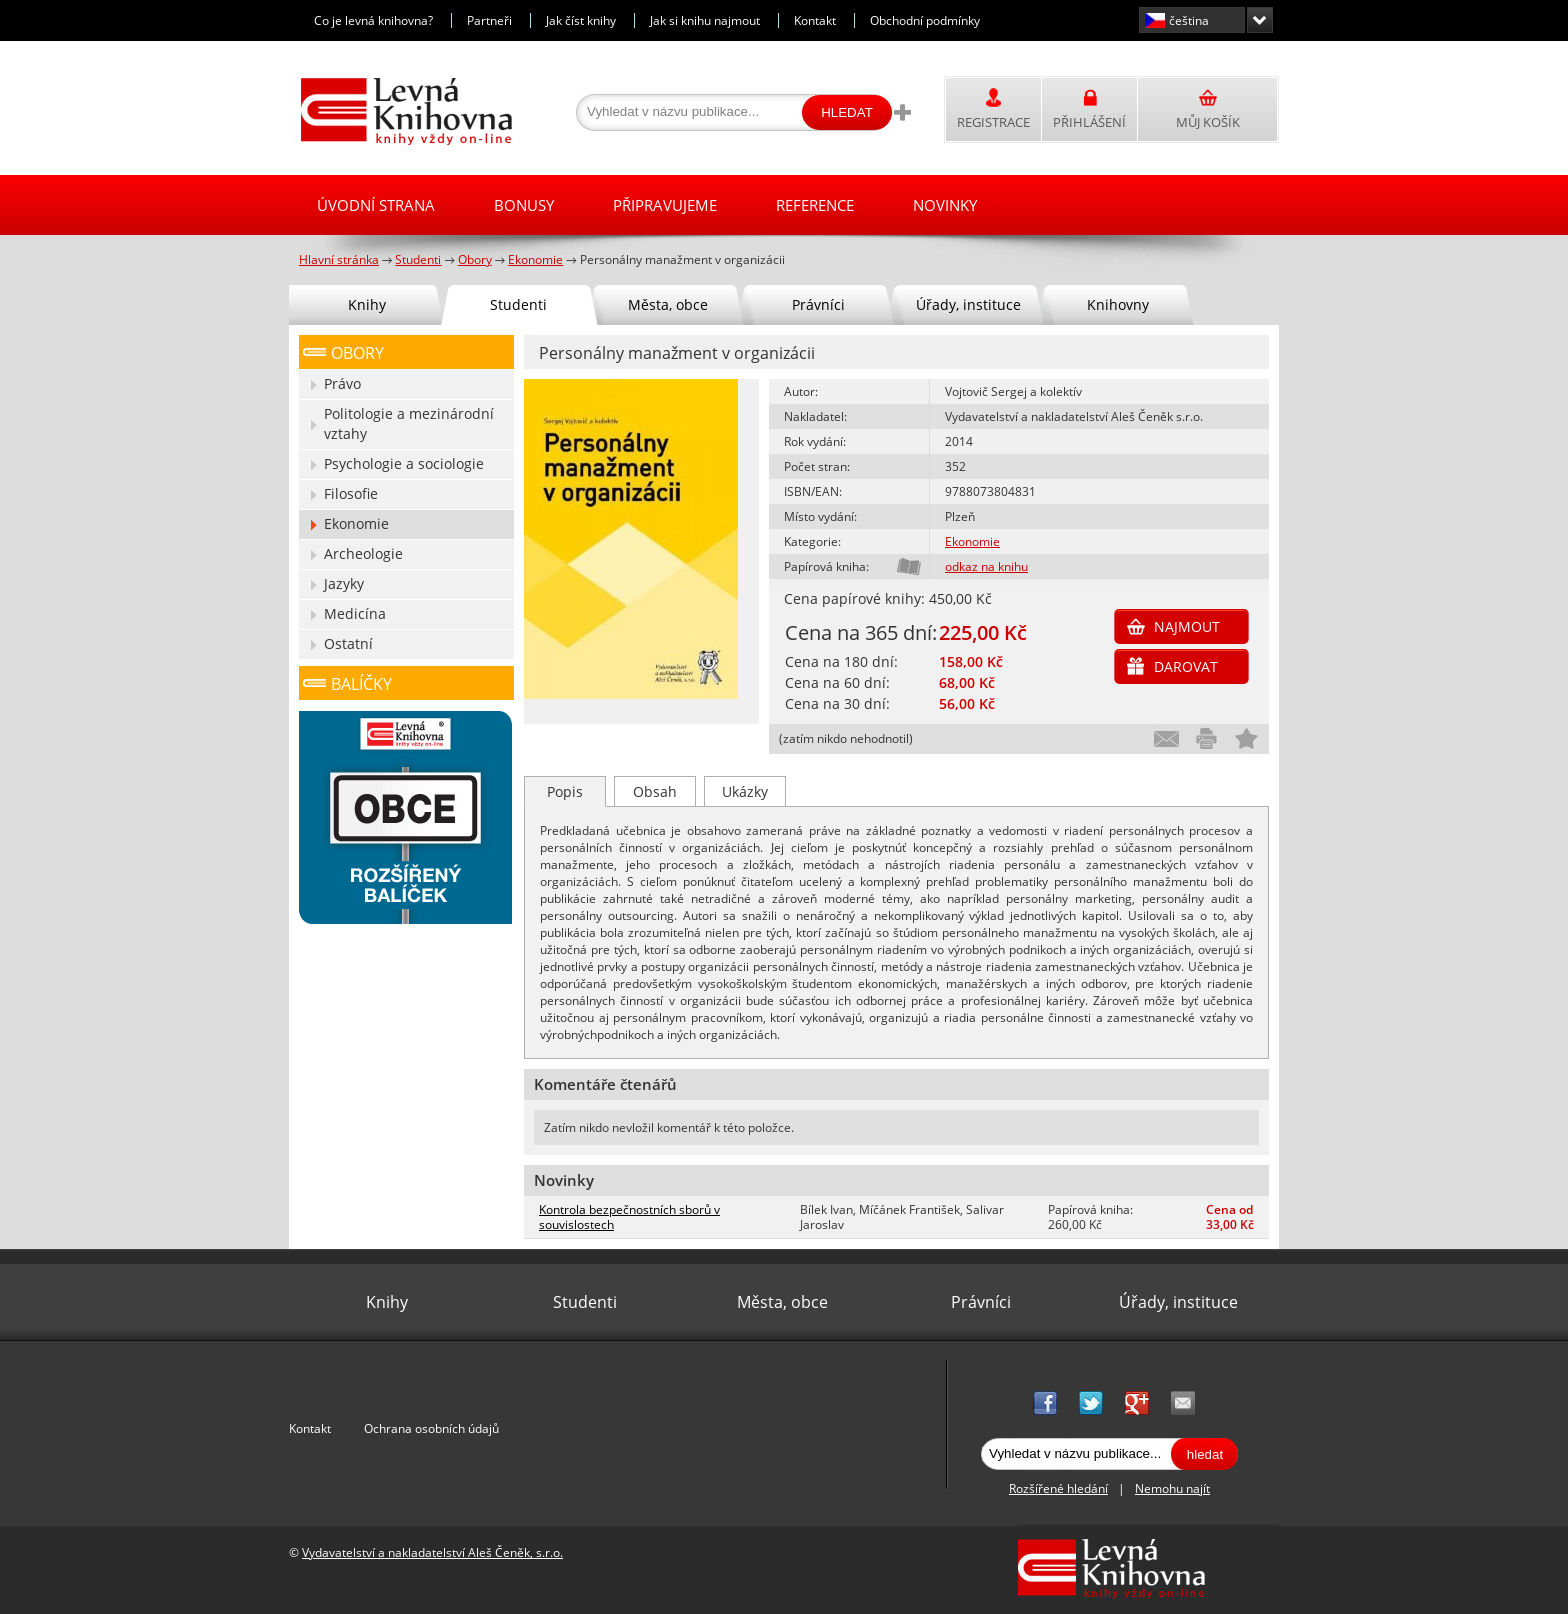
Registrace (993, 122)
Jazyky (344, 583)
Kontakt (815, 20)
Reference (815, 205)
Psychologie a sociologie (404, 463)
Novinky (945, 205)
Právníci (818, 304)
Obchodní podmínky (925, 20)
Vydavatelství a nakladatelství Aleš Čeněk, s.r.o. (432, 1552)
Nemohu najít (1172, 1488)
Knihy (367, 304)
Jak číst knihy (581, 20)
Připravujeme (665, 205)
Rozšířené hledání (1058, 1488)
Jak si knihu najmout (705, 20)
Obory (357, 353)
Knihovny (1118, 304)
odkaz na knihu (986, 566)
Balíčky (361, 684)
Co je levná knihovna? (373, 20)
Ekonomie (972, 541)
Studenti (518, 304)
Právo (342, 383)
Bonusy (524, 205)
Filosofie (351, 493)
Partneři (489, 20)
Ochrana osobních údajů (431, 1428)
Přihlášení (1089, 122)
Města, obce (668, 304)
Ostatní (348, 643)
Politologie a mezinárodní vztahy (409, 423)
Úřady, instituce (968, 304)
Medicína (355, 613)
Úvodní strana (376, 205)
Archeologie (363, 553)
